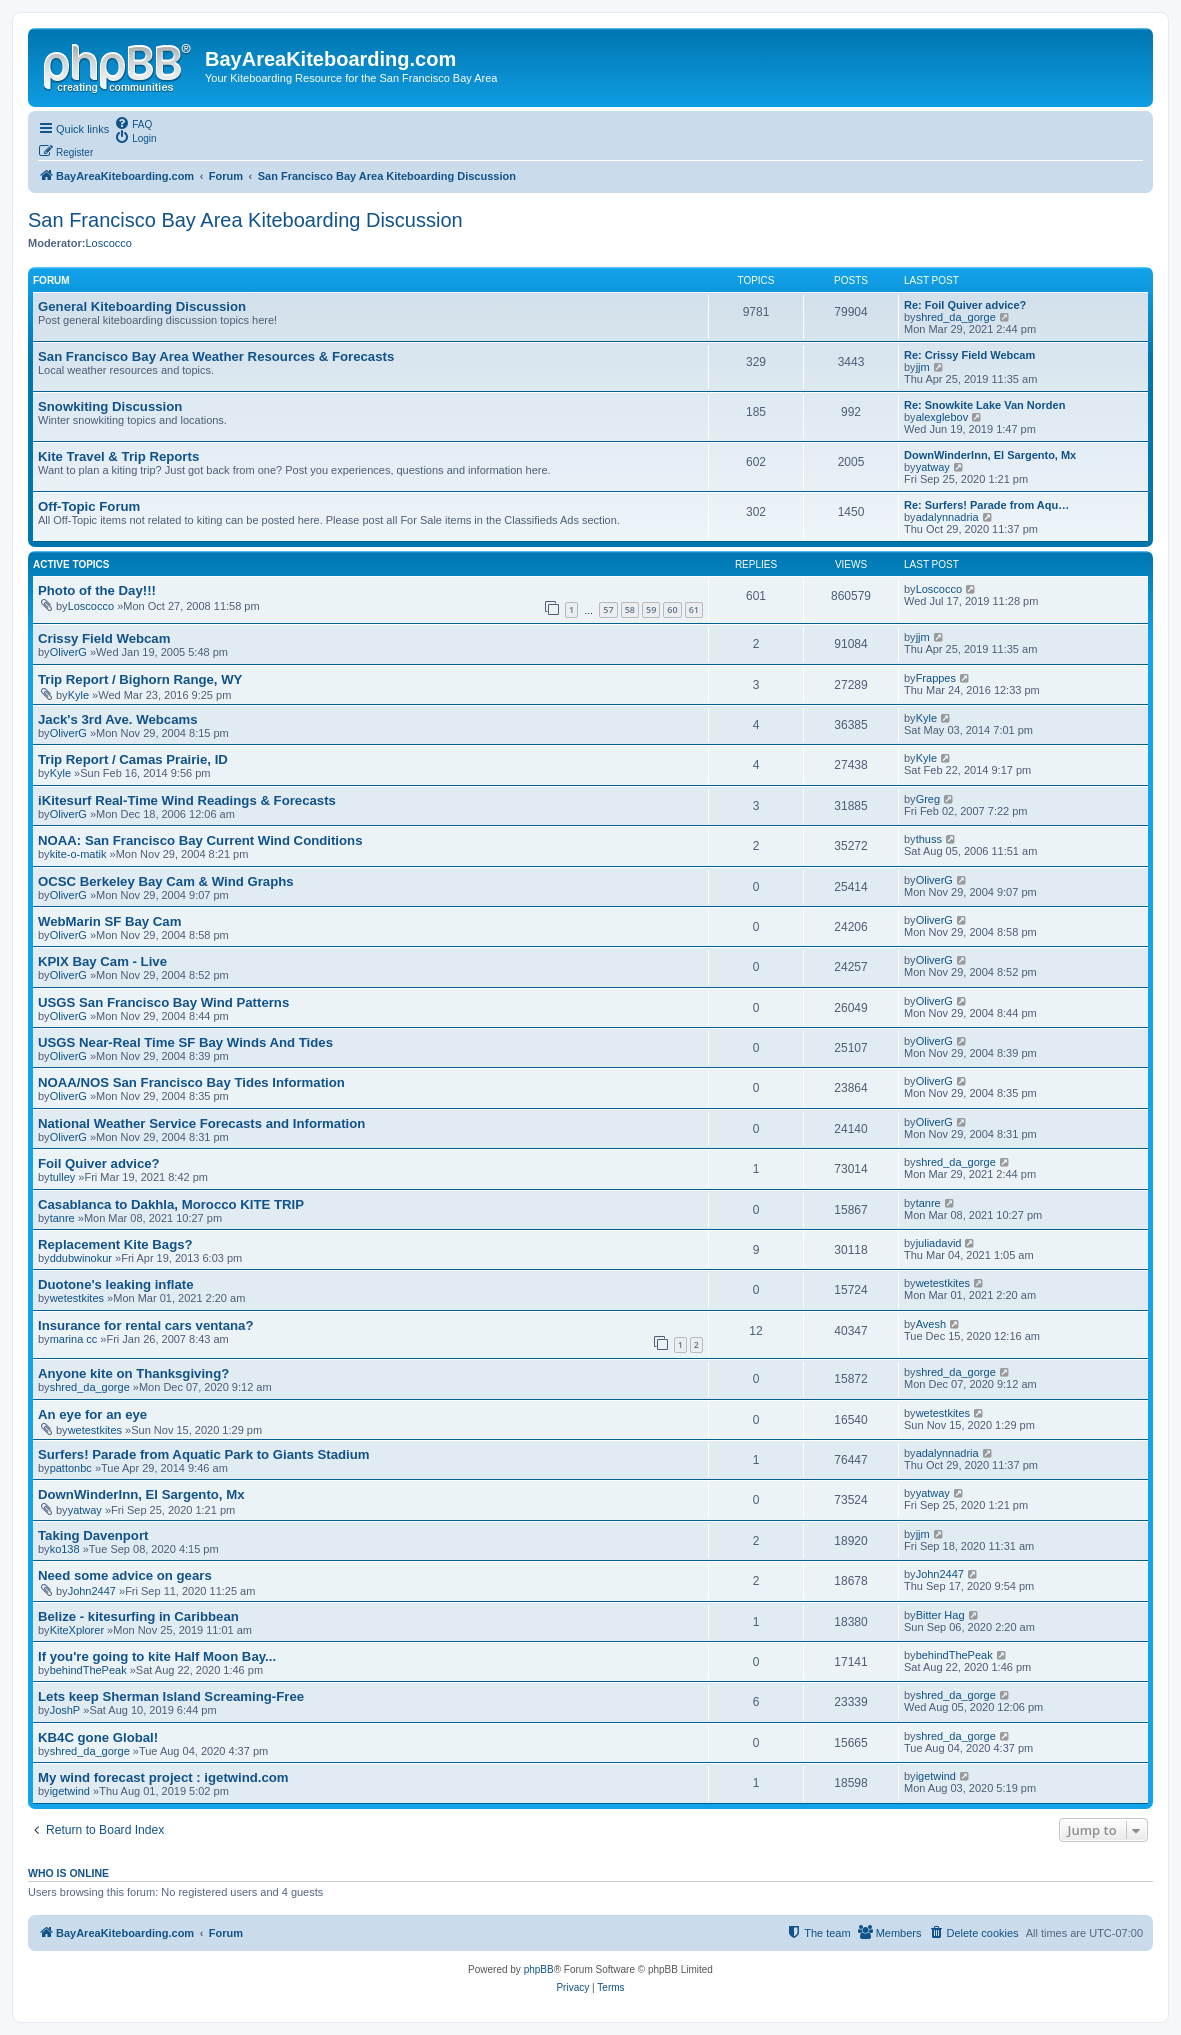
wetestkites (77, 1298)
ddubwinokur (81, 1258)
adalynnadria (947, 517)
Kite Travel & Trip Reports (118, 456)
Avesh (931, 1324)
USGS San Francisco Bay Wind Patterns (163, 1002)
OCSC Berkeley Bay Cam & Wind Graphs (166, 881)
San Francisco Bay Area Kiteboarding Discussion (245, 220)
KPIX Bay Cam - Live (102, 961)
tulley (63, 1177)
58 (630, 609)
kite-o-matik (78, 854)
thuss (929, 839)
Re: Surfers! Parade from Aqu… (986, 505)
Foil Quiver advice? (99, 1163)
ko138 (65, 1549)
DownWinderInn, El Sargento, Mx (990, 455)
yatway (933, 467)
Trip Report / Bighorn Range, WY (140, 679)
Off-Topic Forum (89, 506)
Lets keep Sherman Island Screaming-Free (171, 1696)
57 (608, 609)
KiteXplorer (77, 1630)
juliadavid (939, 1243)
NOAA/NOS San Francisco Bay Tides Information (191, 1082)
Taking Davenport (93, 1535)
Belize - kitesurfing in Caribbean (138, 1616)
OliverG (68, 652)
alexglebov (942, 417)
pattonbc (71, 1468)
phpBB (539, 1969)
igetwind (70, 1791)
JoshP (65, 1710)
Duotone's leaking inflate (116, 1284)
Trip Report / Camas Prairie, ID (133, 759)
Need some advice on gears (125, 1575)
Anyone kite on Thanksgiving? (133, 1373)
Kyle (78, 695)
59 (651, 609)
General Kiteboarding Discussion (142, 306)
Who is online (68, 1873)
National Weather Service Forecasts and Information (201, 1123)
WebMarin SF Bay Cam (109, 921)
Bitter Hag (940, 1615)
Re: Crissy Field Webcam (969, 355)
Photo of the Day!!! (97, 590)
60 (672, 609)
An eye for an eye (92, 1414)
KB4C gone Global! (98, 1737)
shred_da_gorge (956, 317)
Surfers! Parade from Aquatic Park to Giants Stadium (203, 1454)
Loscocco (108, 243)
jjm (923, 367)
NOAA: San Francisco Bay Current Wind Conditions (200, 840)
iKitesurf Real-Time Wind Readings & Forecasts (187, 800)
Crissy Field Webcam (104, 638)
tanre (62, 1218)
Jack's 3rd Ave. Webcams (118, 719)
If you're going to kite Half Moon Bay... (157, 1656)
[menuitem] (133, 123)
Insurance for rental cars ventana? (145, 1325)
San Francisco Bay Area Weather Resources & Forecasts (216, 356)
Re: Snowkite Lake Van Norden (984, 405)
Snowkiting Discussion (110, 406)
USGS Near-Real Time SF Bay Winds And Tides (185, 1042)
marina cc (74, 1339)
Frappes (936, 678)
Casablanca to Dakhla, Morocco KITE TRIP (171, 1204)
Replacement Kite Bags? (115, 1244)
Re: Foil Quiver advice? (965, 305)
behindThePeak (88, 1670)
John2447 (92, 1591)
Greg (928, 799)
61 (694, 609)
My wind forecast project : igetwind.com (163, 1777)
